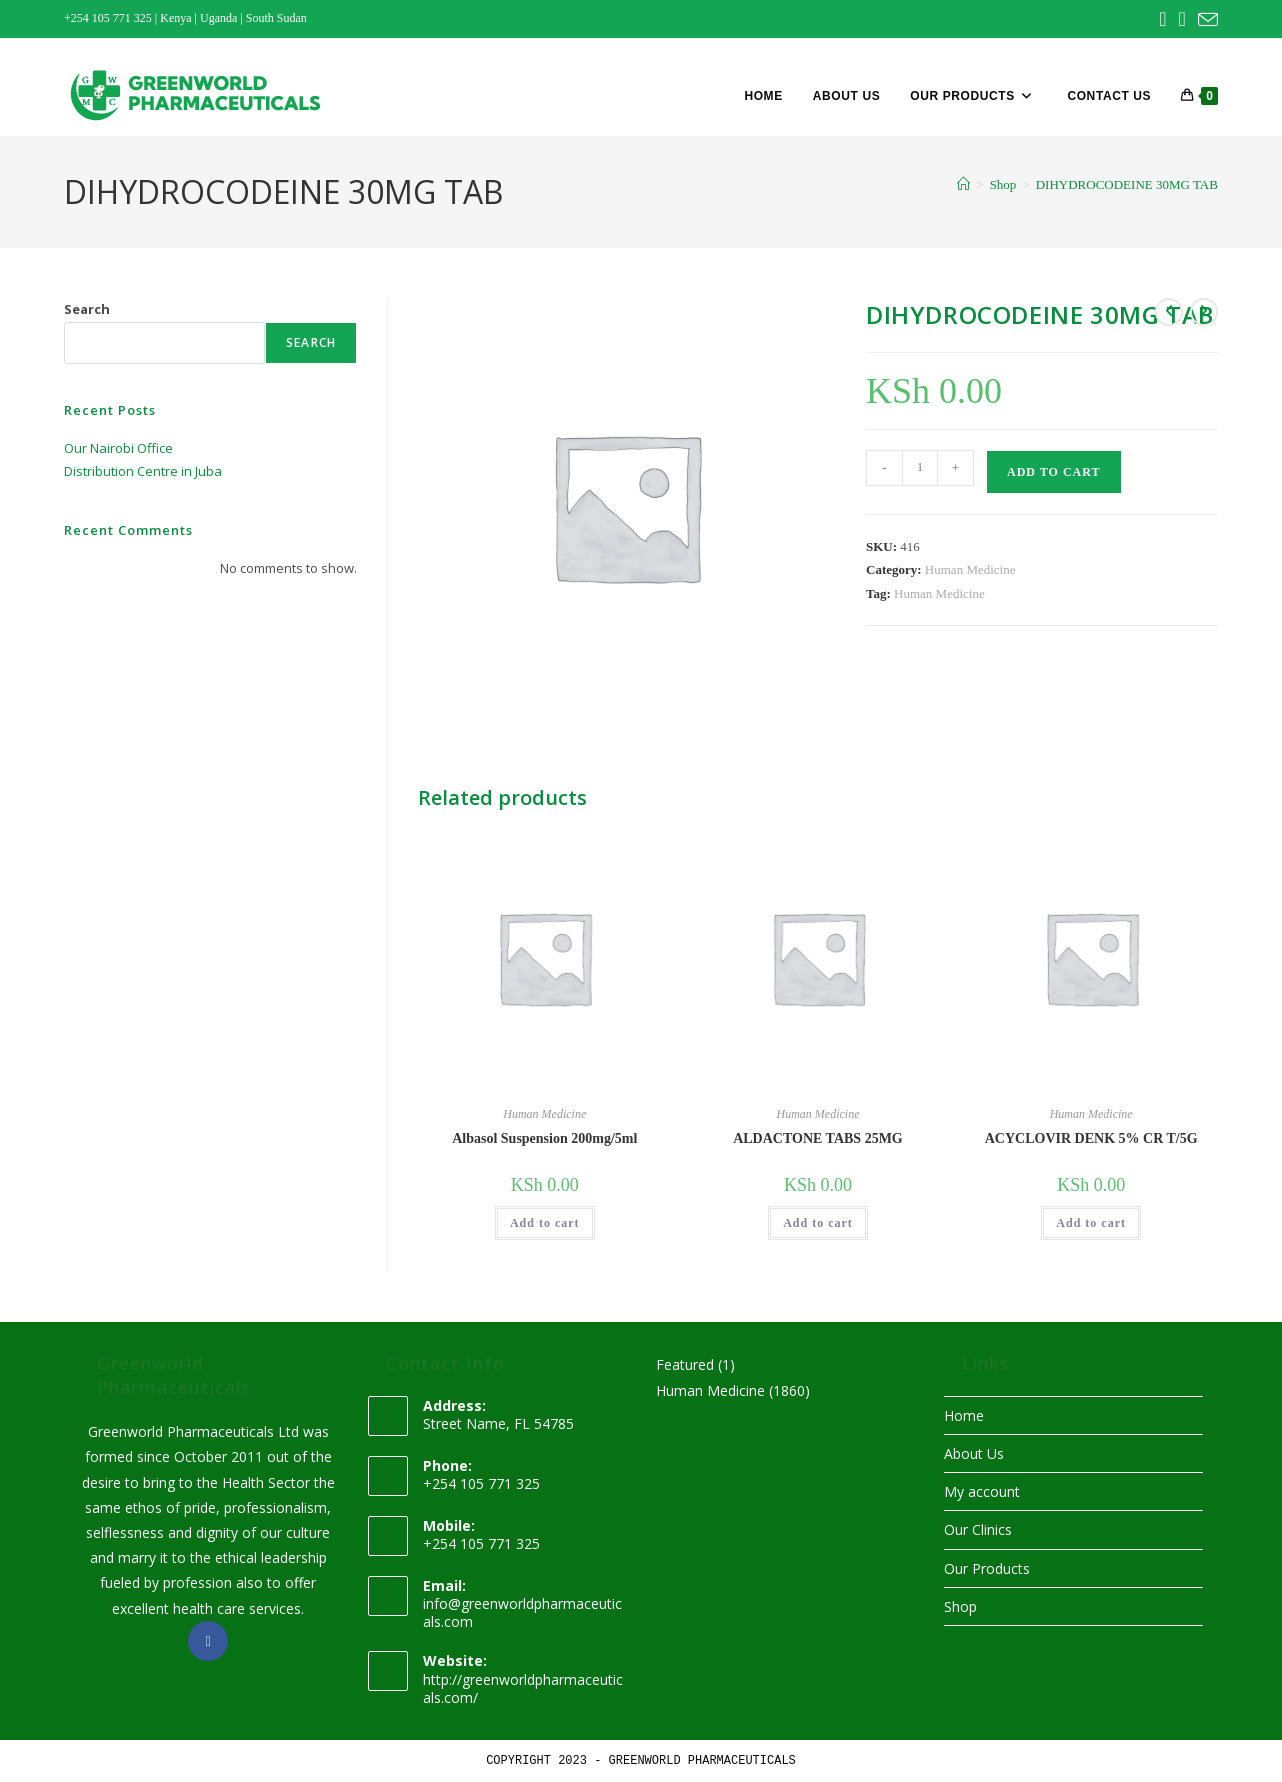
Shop (960, 1606)
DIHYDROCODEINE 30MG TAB (1127, 184)
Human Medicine (970, 569)
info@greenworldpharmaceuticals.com (522, 1612)
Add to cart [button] (545, 1223)
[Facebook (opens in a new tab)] (1162, 19)
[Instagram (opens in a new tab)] (1182, 19)
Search (87, 309)
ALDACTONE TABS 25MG (818, 1138)
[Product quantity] (920, 468)
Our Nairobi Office (118, 448)
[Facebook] (208, 1641)
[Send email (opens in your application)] (1205, 20)
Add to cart (1053, 472)
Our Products (987, 1568)
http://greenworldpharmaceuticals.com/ (523, 1688)
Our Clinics (978, 1529)
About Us (974, 1453)
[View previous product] (1169, 312)
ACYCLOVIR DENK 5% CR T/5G (1091, 1138)
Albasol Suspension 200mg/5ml (544, 1138)
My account (982, 1491)
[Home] (963, 184)
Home (964, 1415)
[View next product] (1204, 312)
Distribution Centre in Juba (143, 471)
